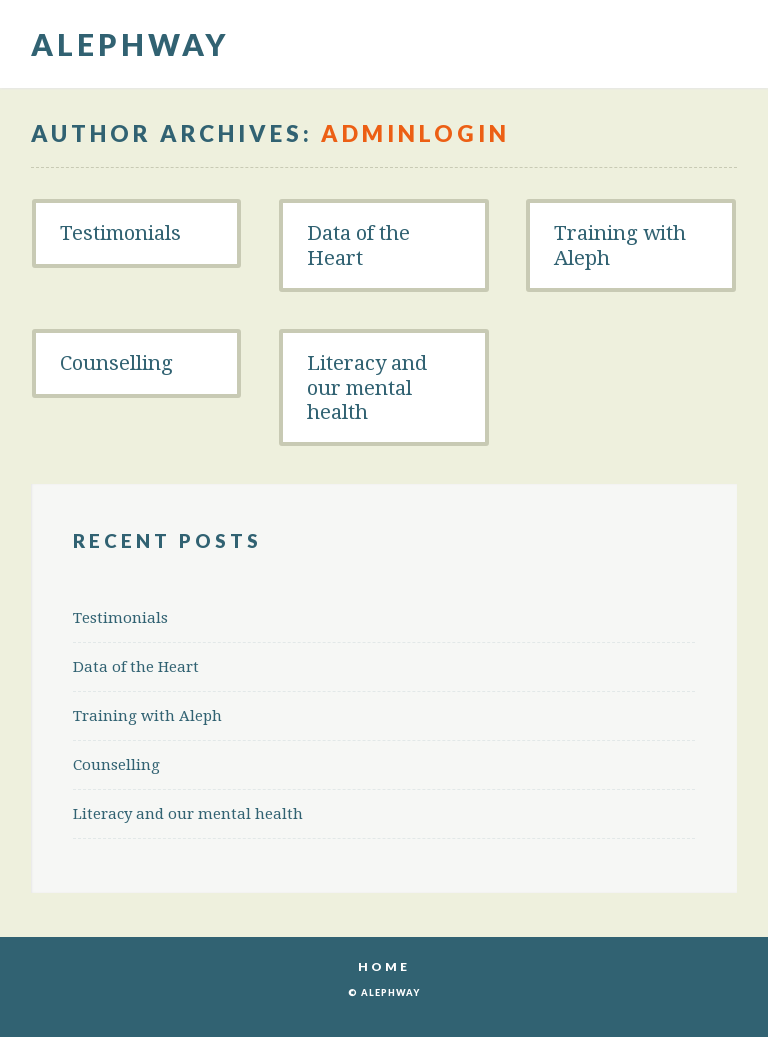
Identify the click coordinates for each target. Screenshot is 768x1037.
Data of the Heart (358, 245)
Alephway (130, 44)
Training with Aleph (620, 245)
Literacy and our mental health (367, 387)
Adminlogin (415, 133)
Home (384, 966)
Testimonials (120, 233)
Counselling (116, 363)
